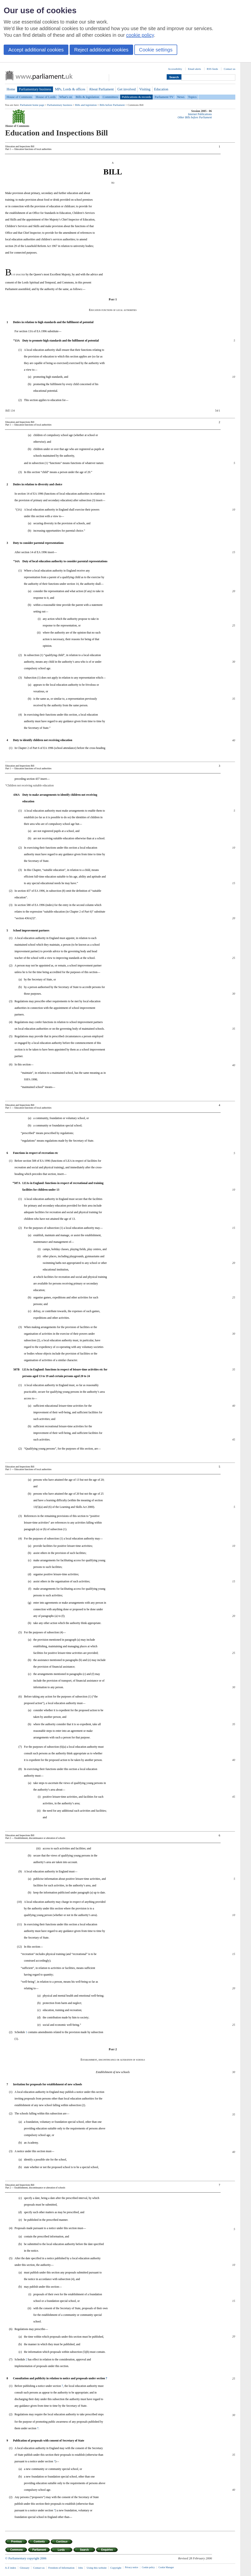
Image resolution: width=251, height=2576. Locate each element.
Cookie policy (148, 2567)
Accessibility (175, 68)
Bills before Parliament (112, 104)
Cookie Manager (166, 2567)
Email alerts (194, 68)
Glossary (24, 2567)
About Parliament (101, 89)
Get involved (126, 89)
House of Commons (19, 97)
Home (11, 89)
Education (161, 89)
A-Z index (10, 2567)
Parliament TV (164, 97)
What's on (65, 97)
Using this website (97, 2567)
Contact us (229, 68)
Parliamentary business (35, 89)
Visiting (144, 89)
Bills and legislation (86, 104)
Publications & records (136, 97)
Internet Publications (200, 114)
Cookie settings (156, 49)
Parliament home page (32, 104)
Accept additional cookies (36, 49)
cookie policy (140, 35)
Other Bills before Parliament (195, 117)
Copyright (115, 2567)
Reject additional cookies (101, 49)
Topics (192, 97)
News (181, 97)
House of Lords (46, 97)
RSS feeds (212, 68)
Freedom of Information (61, 2567)
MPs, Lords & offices (70, 89)
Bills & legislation (87, 97)
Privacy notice (131, 2567)
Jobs (80, 2567)
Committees (110, 97)
